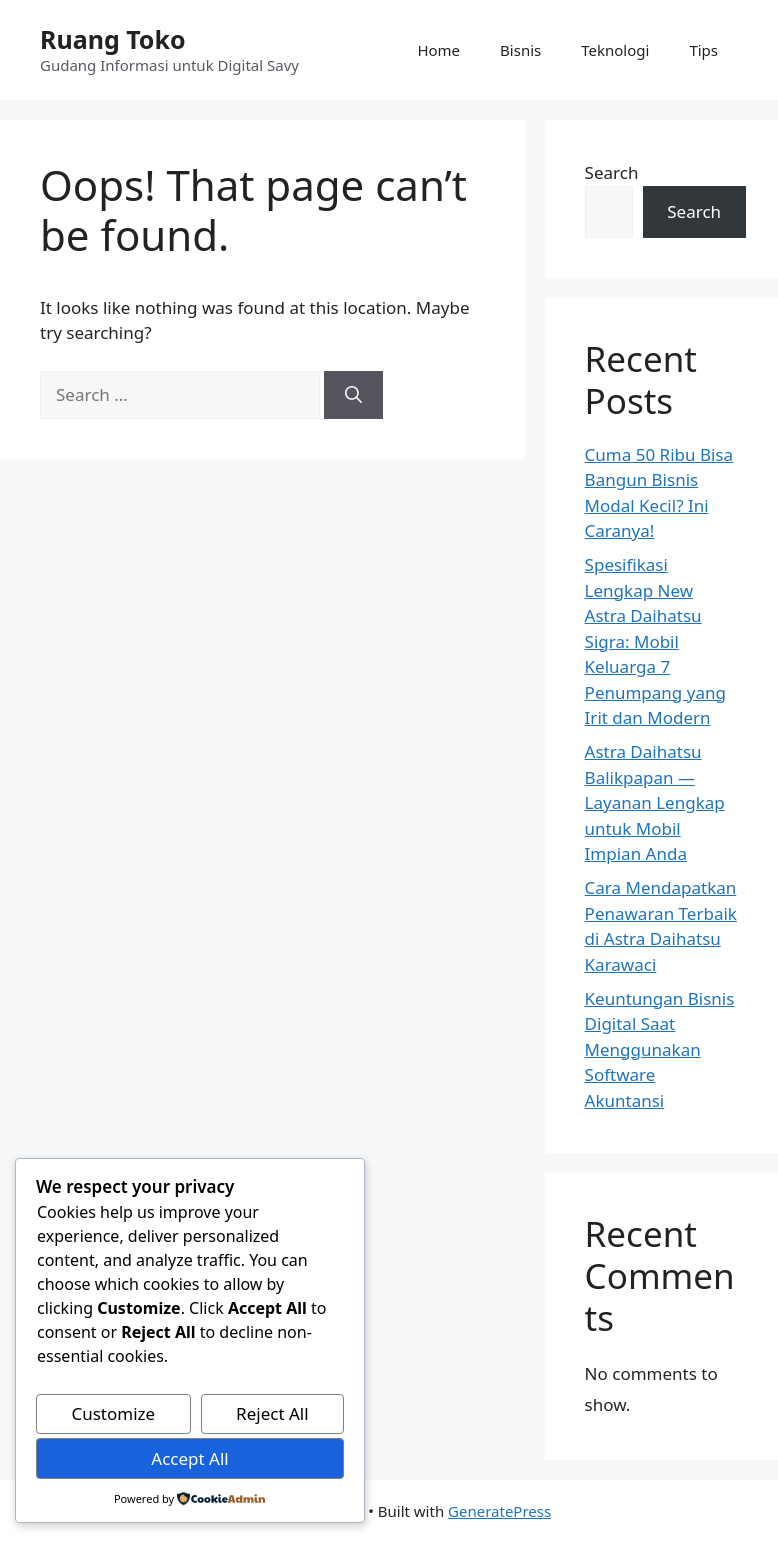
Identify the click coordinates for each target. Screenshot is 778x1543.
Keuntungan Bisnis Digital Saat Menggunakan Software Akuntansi (660, 1049)
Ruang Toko (113, 39)
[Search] (353, 395)
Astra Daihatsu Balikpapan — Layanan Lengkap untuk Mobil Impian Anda (655, 802)
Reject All (272, 1413)
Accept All (189, 1458)
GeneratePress (499, 1511)
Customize (113, 1413)
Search (612, 172)
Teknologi (615, 50)
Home (438, 50)
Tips (703, 50)
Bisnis (520, 50)
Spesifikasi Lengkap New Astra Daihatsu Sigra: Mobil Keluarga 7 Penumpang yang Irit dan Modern (655, 641)
